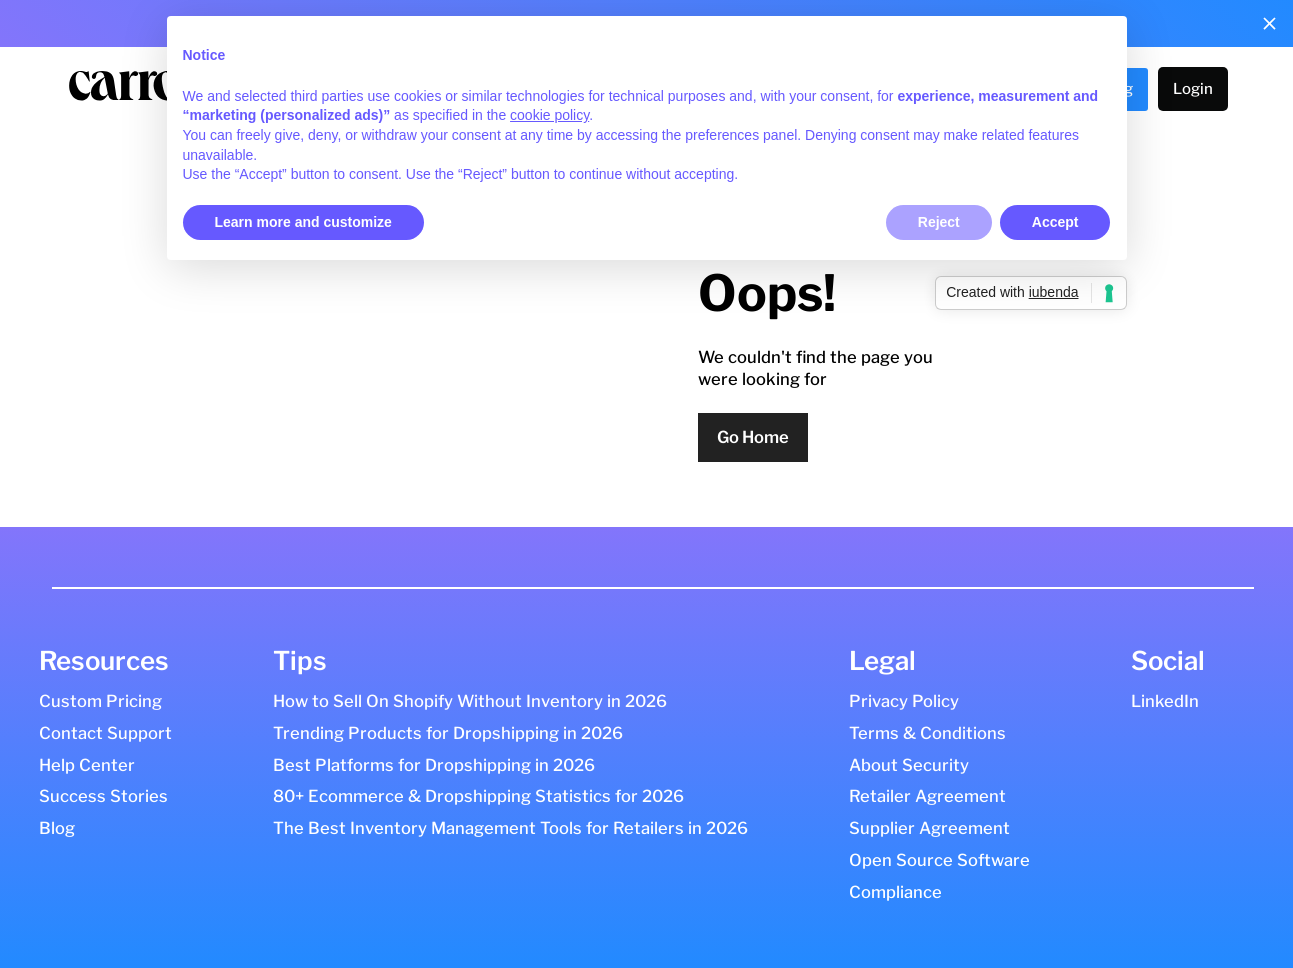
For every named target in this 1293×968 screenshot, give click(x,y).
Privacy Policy (904, 701)
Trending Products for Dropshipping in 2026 (448, 733)
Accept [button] (1055, 222)
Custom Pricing (100, 701)
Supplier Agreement (929, 828)
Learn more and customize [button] (303, 222)
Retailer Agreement (927, 796)
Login (1193, 89)
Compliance (895, 892)
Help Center (87, 765)
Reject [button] (939, 222)
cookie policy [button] (549, 115)
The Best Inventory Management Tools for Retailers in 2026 (510, 828)
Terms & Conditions (927, 733)
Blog (57, 828)
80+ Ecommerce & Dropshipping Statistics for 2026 (478, 796)
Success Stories (103, 796)
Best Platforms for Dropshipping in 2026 (434, 765)
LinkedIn (1165, 701)
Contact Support (105, 733)
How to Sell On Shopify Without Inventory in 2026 (470, 701)
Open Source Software (939, 860)
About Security (909, 765)
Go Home (753, 437)
